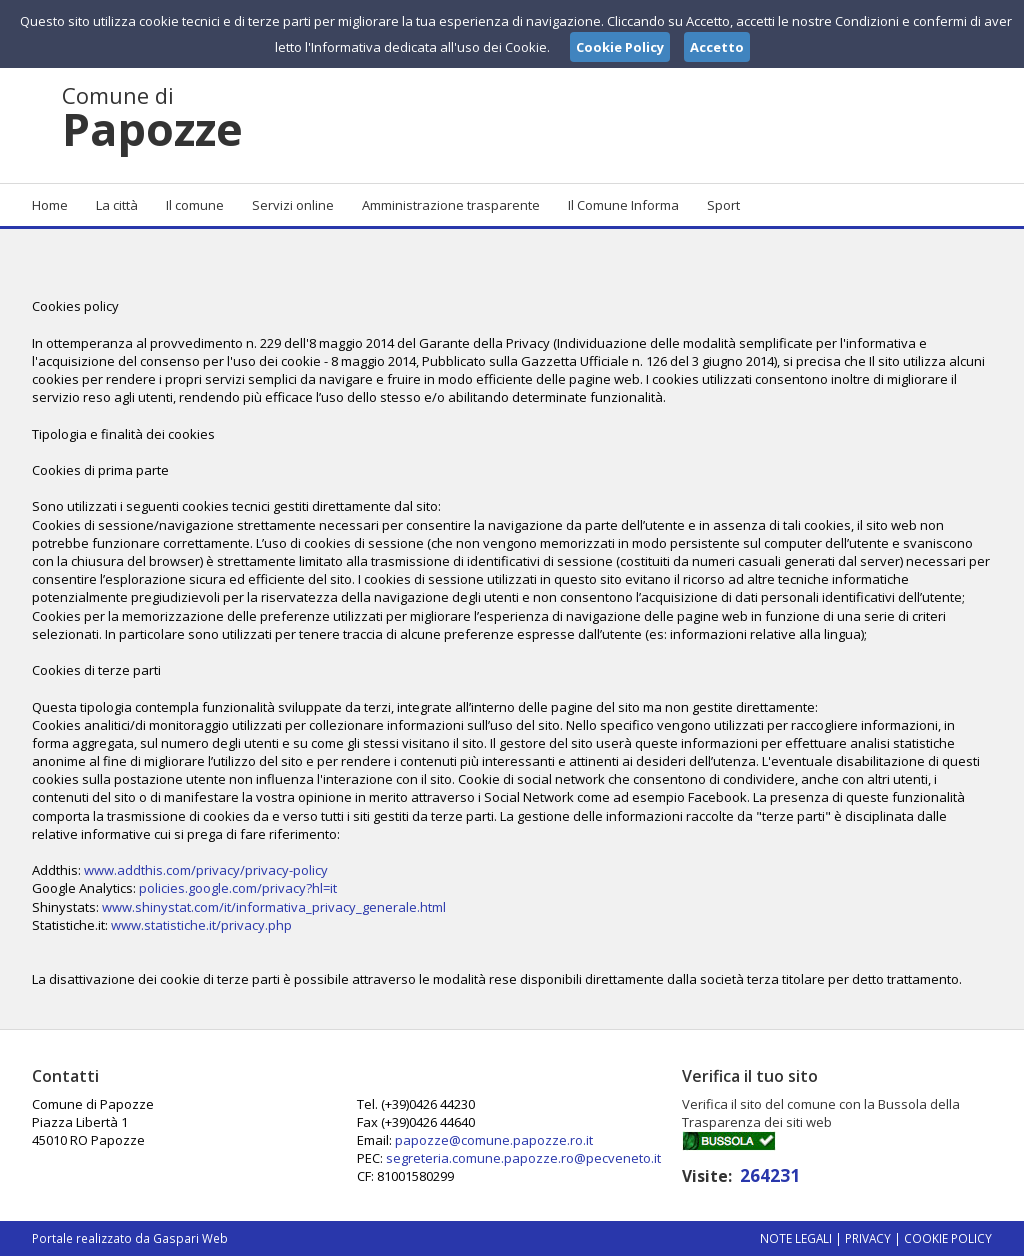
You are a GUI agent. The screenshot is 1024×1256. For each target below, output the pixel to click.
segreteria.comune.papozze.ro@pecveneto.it (523, 1158)
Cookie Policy (948, 1238)
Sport (723, 205)
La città (117, 205)
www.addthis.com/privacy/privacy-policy (206, 870)
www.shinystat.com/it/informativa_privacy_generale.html (274, 907)
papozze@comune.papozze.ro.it (494, 1140)
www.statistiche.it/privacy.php (201, 925)
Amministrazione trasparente (451, 205)
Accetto (717, 47)
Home (50, 205)
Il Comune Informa (623, 205)
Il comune (195, 205)
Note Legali (796, 1238)
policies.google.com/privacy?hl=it (238, 888)
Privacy (868, 1238)
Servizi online (293, 205)
